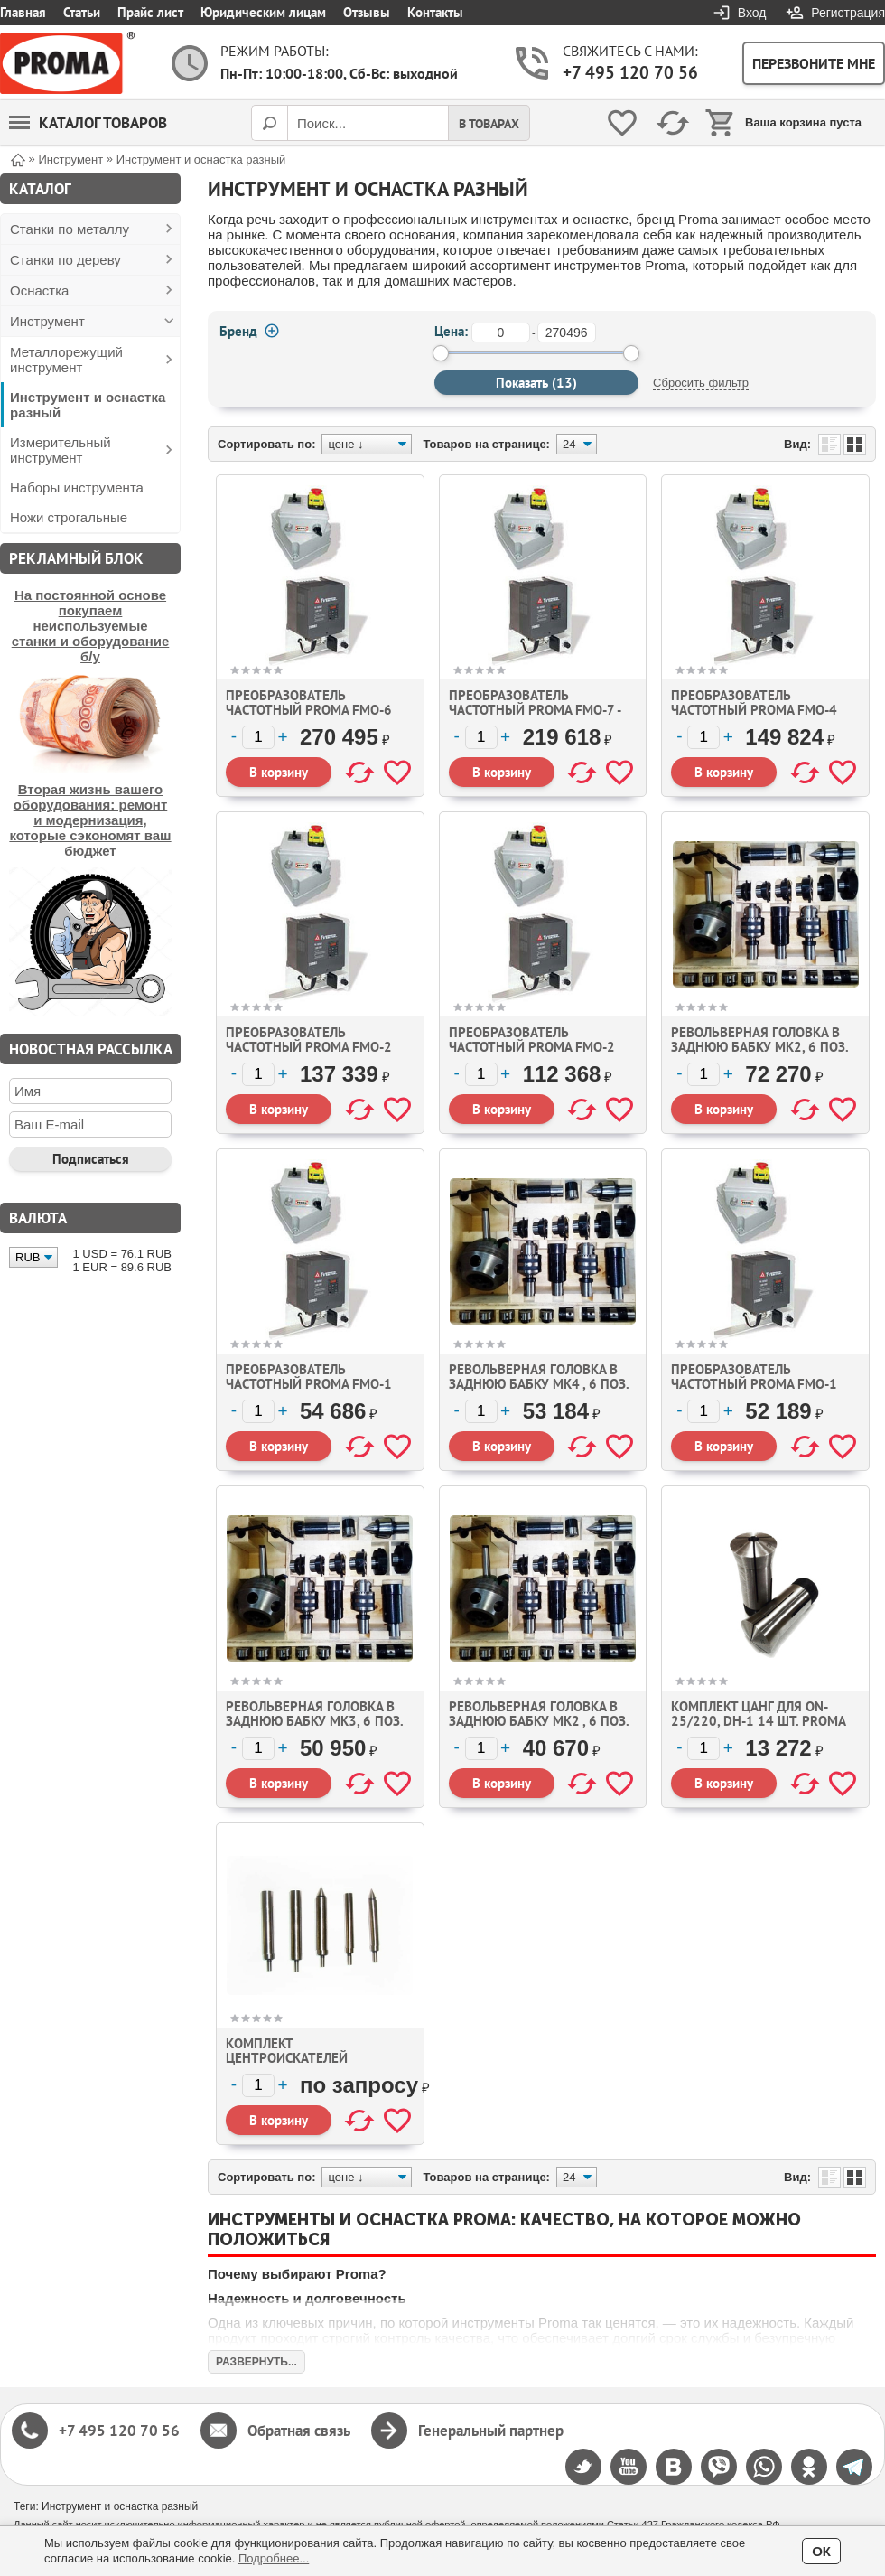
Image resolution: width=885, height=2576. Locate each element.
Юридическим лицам (263, 12)
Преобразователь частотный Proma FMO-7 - (535, 702)
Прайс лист (150, 12)
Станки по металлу (69, 229)
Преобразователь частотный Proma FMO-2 (532, 1039)
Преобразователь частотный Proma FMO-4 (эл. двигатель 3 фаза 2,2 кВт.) (756, 717)
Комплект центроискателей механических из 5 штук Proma (312, 2065)
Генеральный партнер (491, 2430)
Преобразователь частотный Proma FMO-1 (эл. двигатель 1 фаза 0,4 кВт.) (311, 1391)
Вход (752, 12)
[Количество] (258, 737)
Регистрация (848, 12)
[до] (566, 332)
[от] (500, 332)
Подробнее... (273, 2558)
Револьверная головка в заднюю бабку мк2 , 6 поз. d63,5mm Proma (539, 1721)
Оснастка (39, 290)
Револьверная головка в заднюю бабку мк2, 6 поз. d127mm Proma (759, 1047)
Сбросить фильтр (701, 382)
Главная (23, 12)
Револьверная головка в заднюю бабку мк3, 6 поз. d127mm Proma (314, 1721)
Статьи (81, 12)
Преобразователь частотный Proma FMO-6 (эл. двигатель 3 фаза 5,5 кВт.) (311, 717)
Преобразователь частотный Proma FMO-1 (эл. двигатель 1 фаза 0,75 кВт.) (760, 1391)
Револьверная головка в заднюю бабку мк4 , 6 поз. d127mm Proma (539, 1384)
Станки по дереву (65, 259)
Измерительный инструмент (60, 450)
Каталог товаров (88, 123)
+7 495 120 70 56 (630, 72)
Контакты (435, 12)
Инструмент (47, 321)
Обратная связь (298, 2430)
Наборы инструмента (77, 487)
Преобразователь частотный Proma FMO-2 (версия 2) (309, 1047)
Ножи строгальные (68, 517)
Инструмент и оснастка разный (87, 404)
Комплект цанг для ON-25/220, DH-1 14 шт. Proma (758, 1713)
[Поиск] (269, 123)
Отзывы (366, 12)
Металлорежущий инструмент (66, 359)
